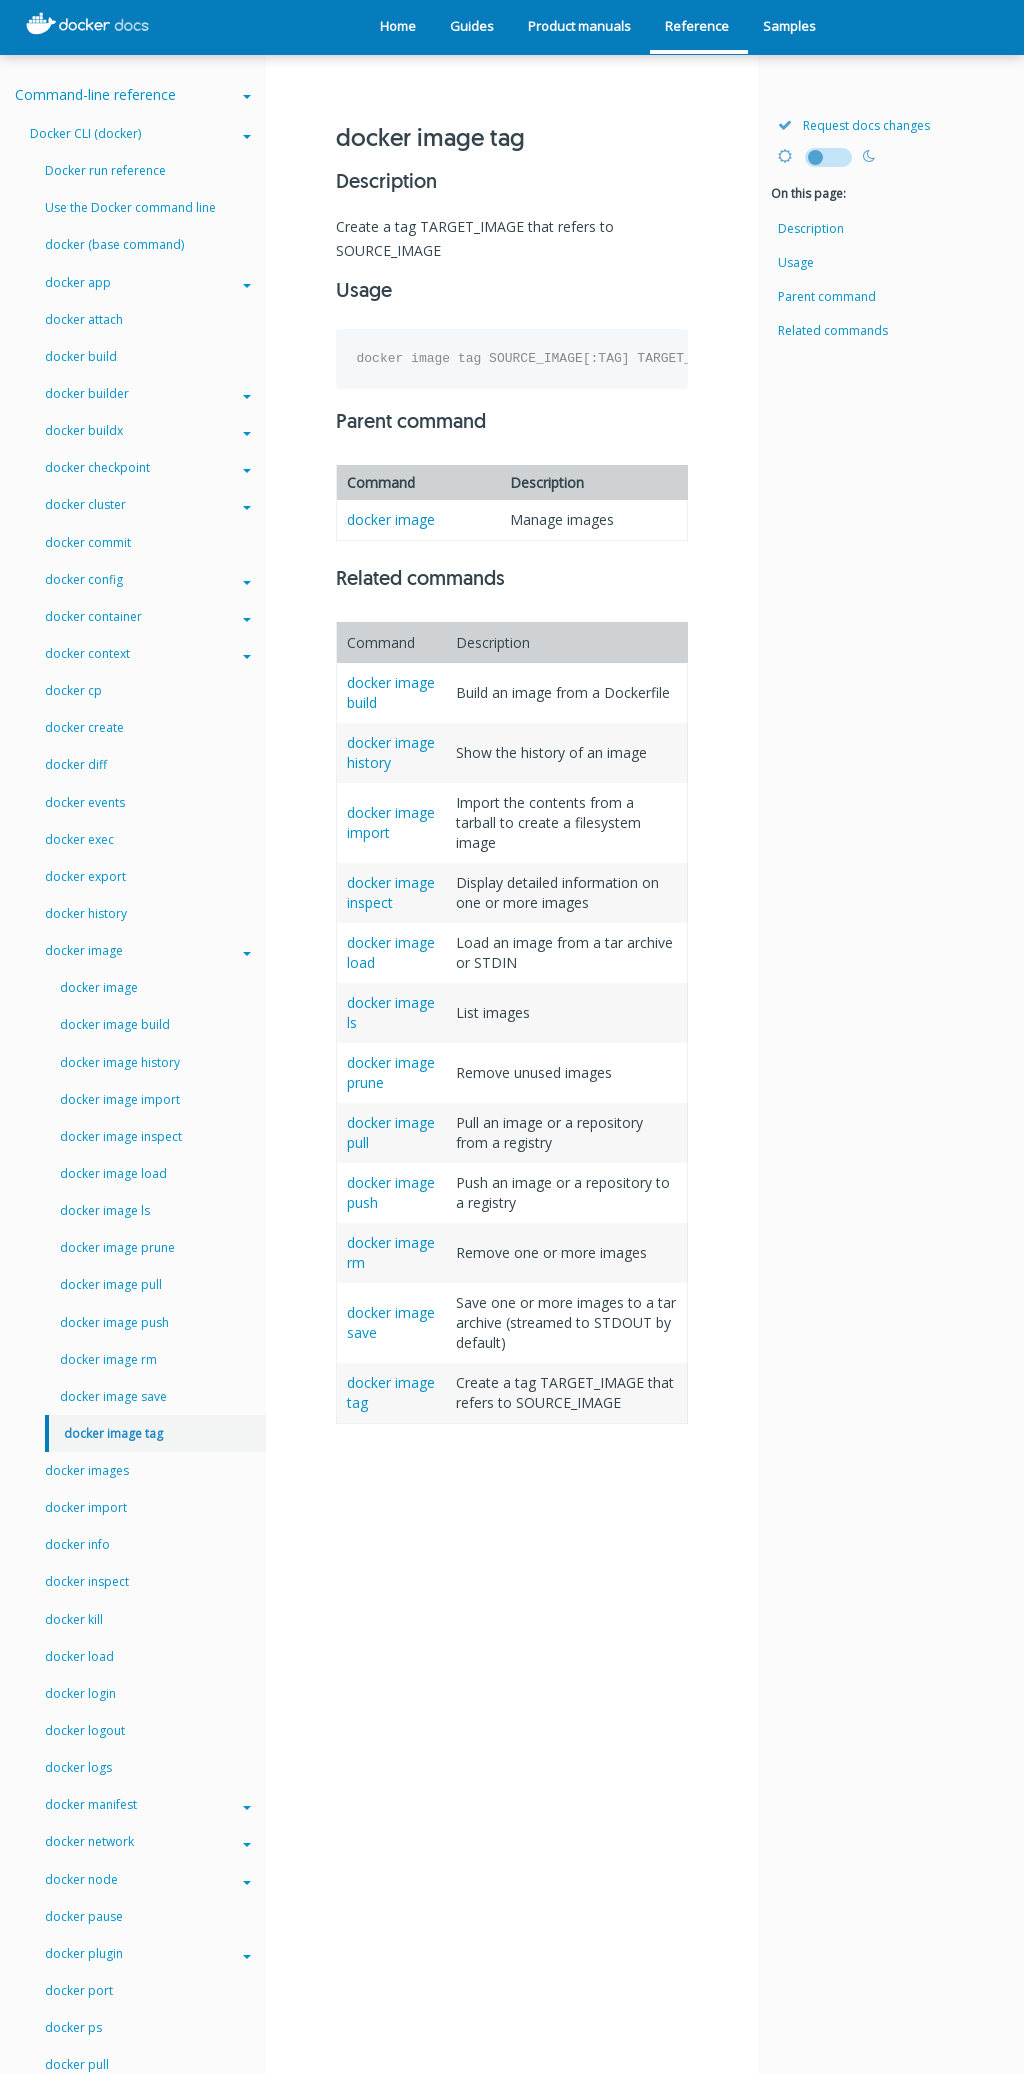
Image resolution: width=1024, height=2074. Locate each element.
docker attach (84, 319)
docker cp (73, 690)
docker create (84, 727)
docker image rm (108, 1359)
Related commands (833, 330)
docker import (86, 1507)
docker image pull (111, 1284)
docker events (85, 802)
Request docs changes (854, 125)
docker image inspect (391, 892)
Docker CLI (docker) (140, 133)
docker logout (85, 1730)
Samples (789, 26)
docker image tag (113, 1433)
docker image (391, 519)
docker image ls (105, 1210)
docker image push (114, 1322)
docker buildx (148, 430)
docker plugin (148, 1953)
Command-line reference (133, 94)
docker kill (74, 1619)
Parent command (827, 296)
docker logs (78, 1767)
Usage (796, 262)
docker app (148, 282)
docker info (77, 1544)
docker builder (148, 393)
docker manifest (148, 1804)
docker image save (113, 1396)
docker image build (115, 1024)
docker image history (120, 1062)
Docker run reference (105, 170)
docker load (79, 1656)
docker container (148, 616)
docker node (148, 1879)
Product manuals (579, 26)
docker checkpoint (148, 467)
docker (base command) (114, 244)
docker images (87, 1470)
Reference (697, 26)
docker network (148, 1841)
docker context (148, 653)
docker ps (73, 2027)
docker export (85, 876)
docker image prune (117, 1247)
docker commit (88, 542)
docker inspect (87, 1581)
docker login (80, 1693)
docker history (86, 913)
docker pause (84, 1916)
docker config (148, 579)
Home (398, 26)
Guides (472, 26)
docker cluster (148, 504)
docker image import (120, 1099)
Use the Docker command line (130, 207)
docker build (81, 356)
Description (811, 228)
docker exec (79, 839)
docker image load (113, 1173)
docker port (79, 1990)
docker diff (76, 764)
